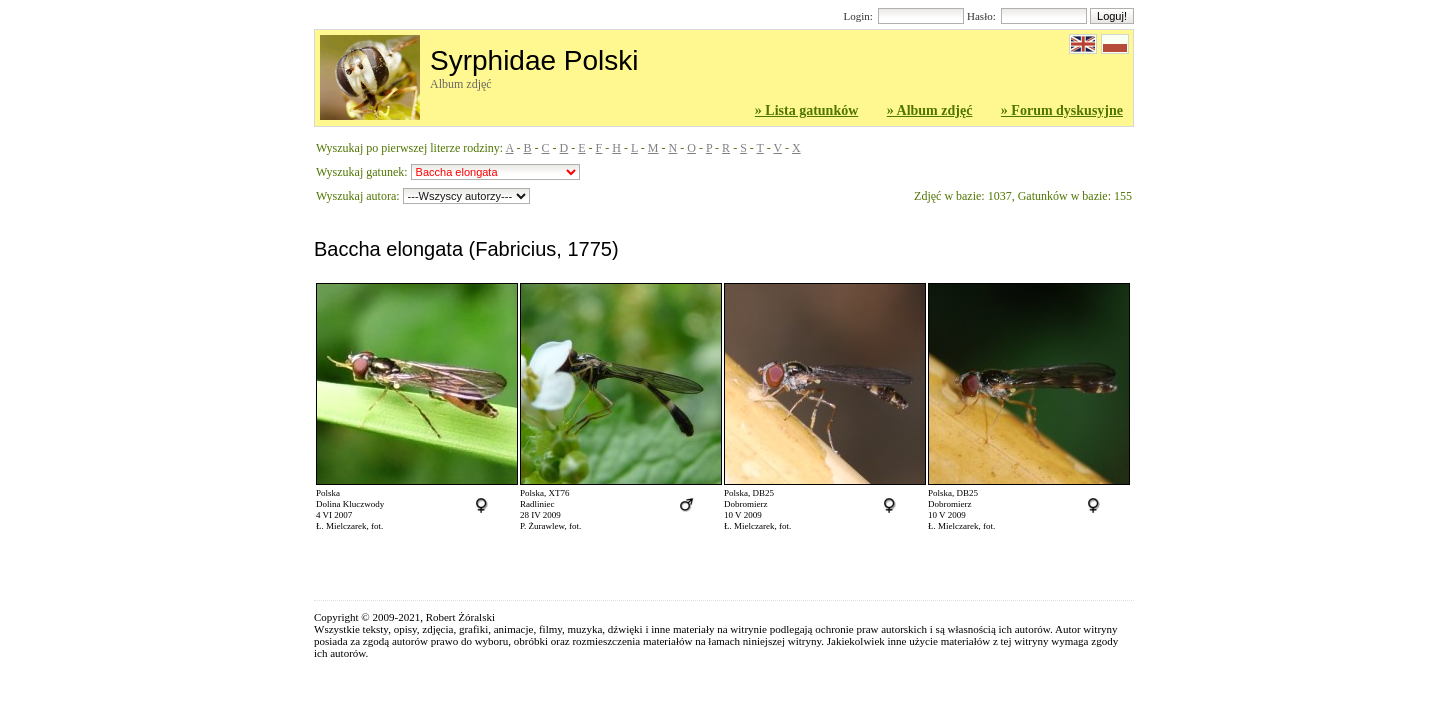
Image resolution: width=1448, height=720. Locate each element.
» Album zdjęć (930, 110)
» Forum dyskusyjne (1062, 110)
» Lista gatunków (806, 110)
